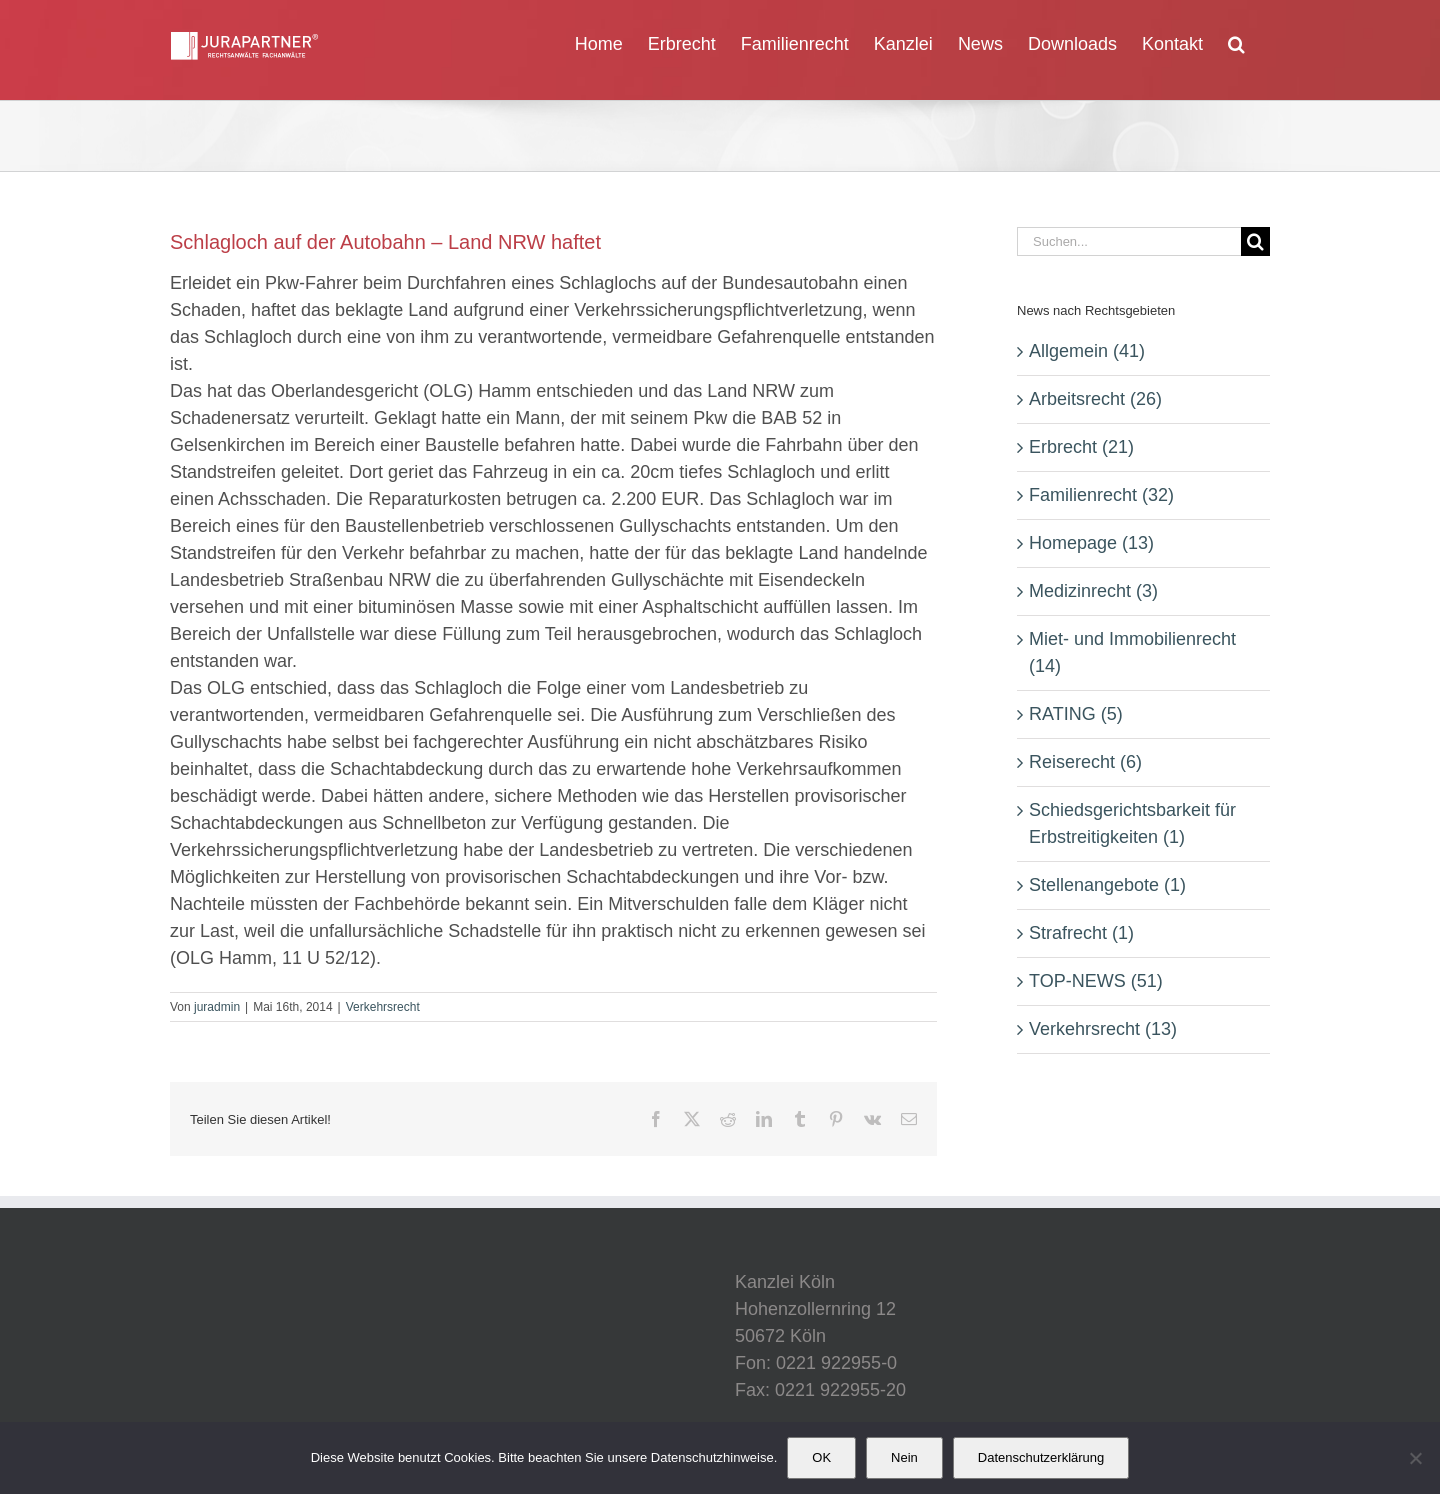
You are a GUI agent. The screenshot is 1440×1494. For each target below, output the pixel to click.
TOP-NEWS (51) (1096, 981)
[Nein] (1415, 1458)
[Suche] (1255, 241)
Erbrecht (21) (1081, 447)
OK (821, 1457)
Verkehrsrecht (383, 1007)
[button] (1236, 42)
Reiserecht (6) (1085, 762)
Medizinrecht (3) (1093, 591)
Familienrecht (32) (1101, 495)
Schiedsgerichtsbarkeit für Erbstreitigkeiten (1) (1132, 823)
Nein (904, 1457)
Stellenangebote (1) (1107, 885)
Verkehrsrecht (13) (1103, 1029)
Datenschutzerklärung (1041, 1457)
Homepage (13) (1091, 543)
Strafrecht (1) (1081, 933)
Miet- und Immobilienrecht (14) (1132, 652)
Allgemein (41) (1087, 351)
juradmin (217, 1007)
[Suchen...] (1129, 241)
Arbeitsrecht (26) (1095, 399)
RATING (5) (1076, 714)
